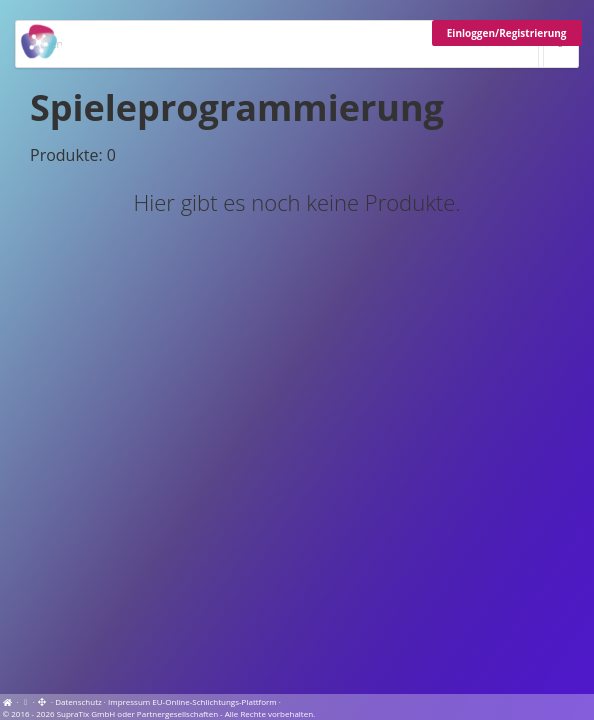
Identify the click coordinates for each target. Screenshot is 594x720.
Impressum (129, 701)
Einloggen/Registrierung (507, 33)
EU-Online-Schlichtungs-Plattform (214, 701)
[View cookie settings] (26, 701)
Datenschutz (78, 701)
